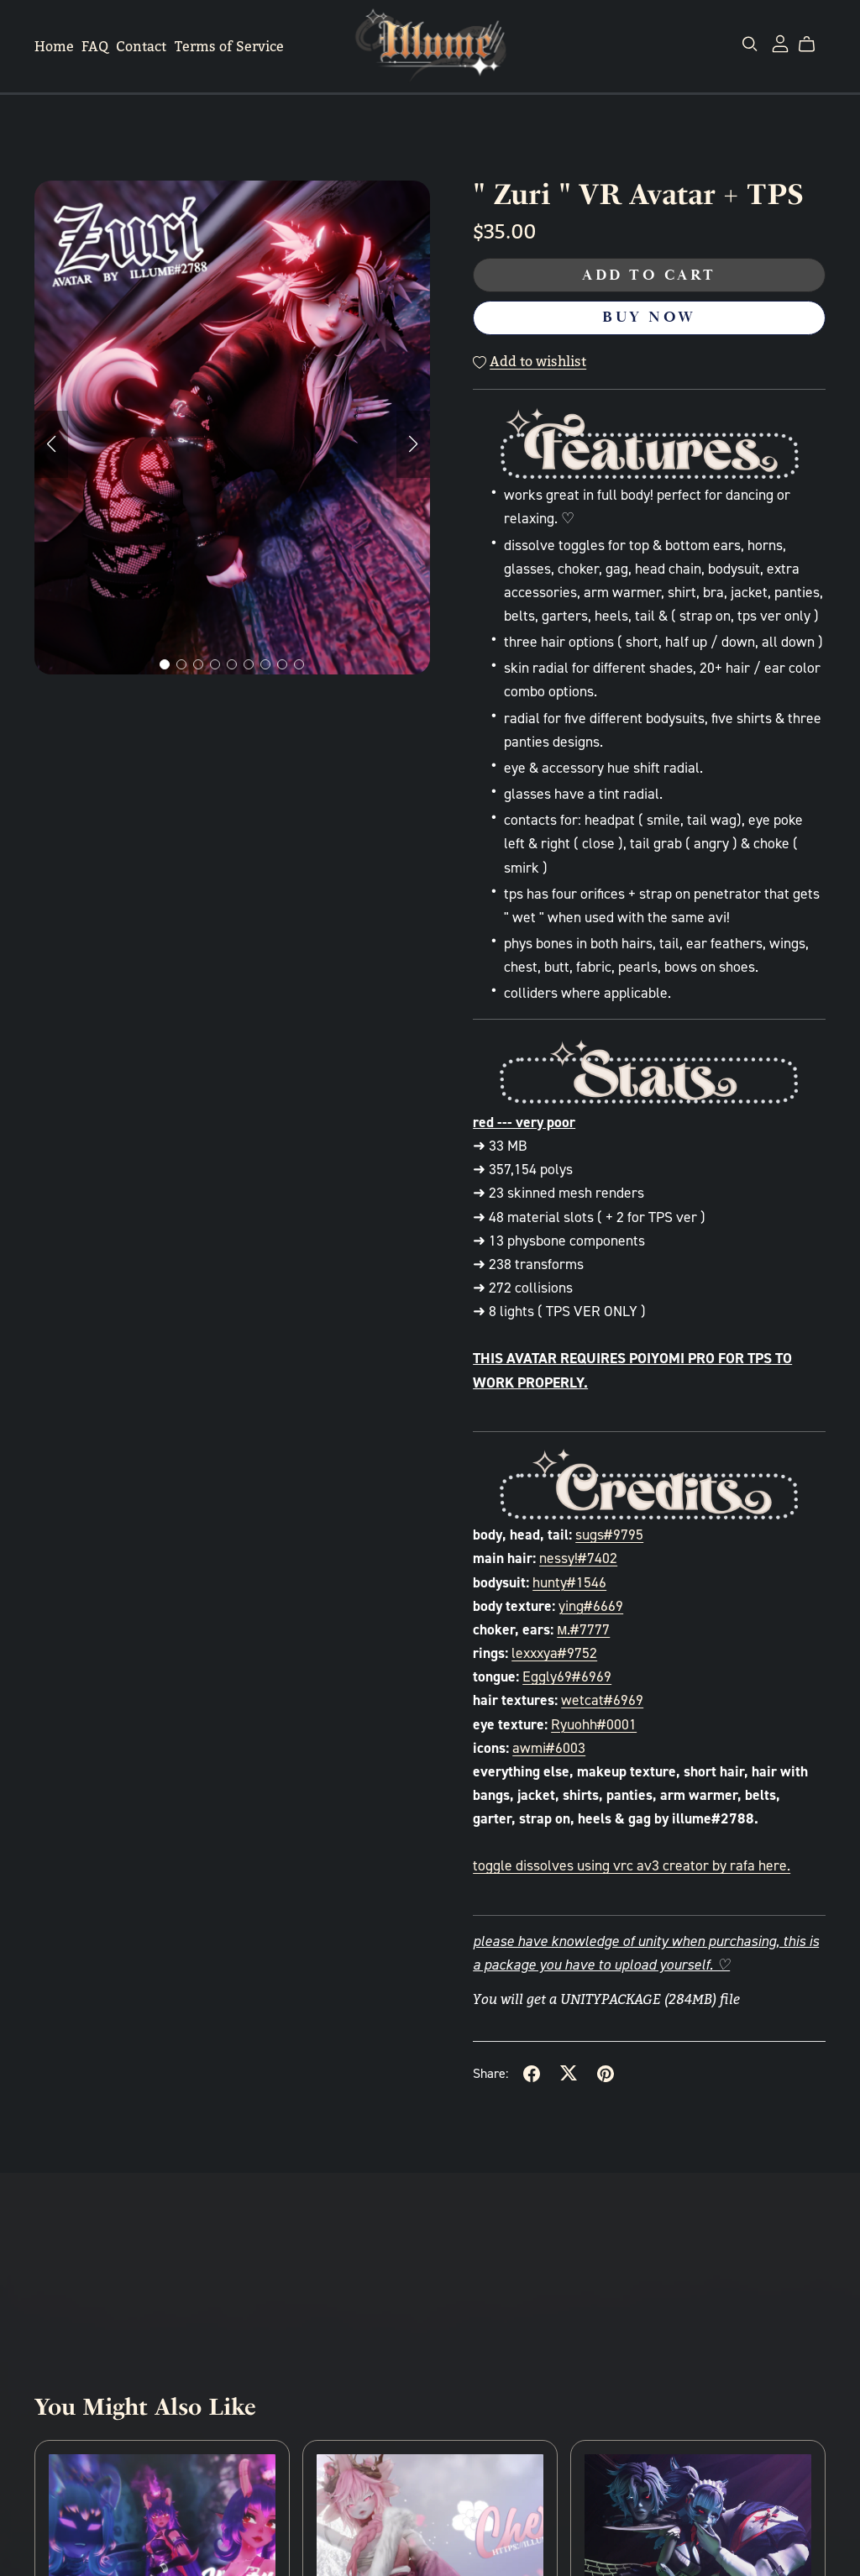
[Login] (780, 42)
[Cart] (813, 44)
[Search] (750, 44)
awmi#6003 (548, 1748)
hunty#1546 (569, 1582)
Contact (141, 46)
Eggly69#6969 (566, 1676)
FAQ (94, 46)
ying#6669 (590, 1606)
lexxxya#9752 (554, 1653)
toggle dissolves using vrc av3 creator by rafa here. (631, 1865)
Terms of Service (229, 46)
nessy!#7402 (578, 1558)
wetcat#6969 (602, 1700)
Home (54, 46)
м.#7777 (583, 1629)
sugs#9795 (609, 1534)
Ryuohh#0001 (594, 1724)
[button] (51, 444)
